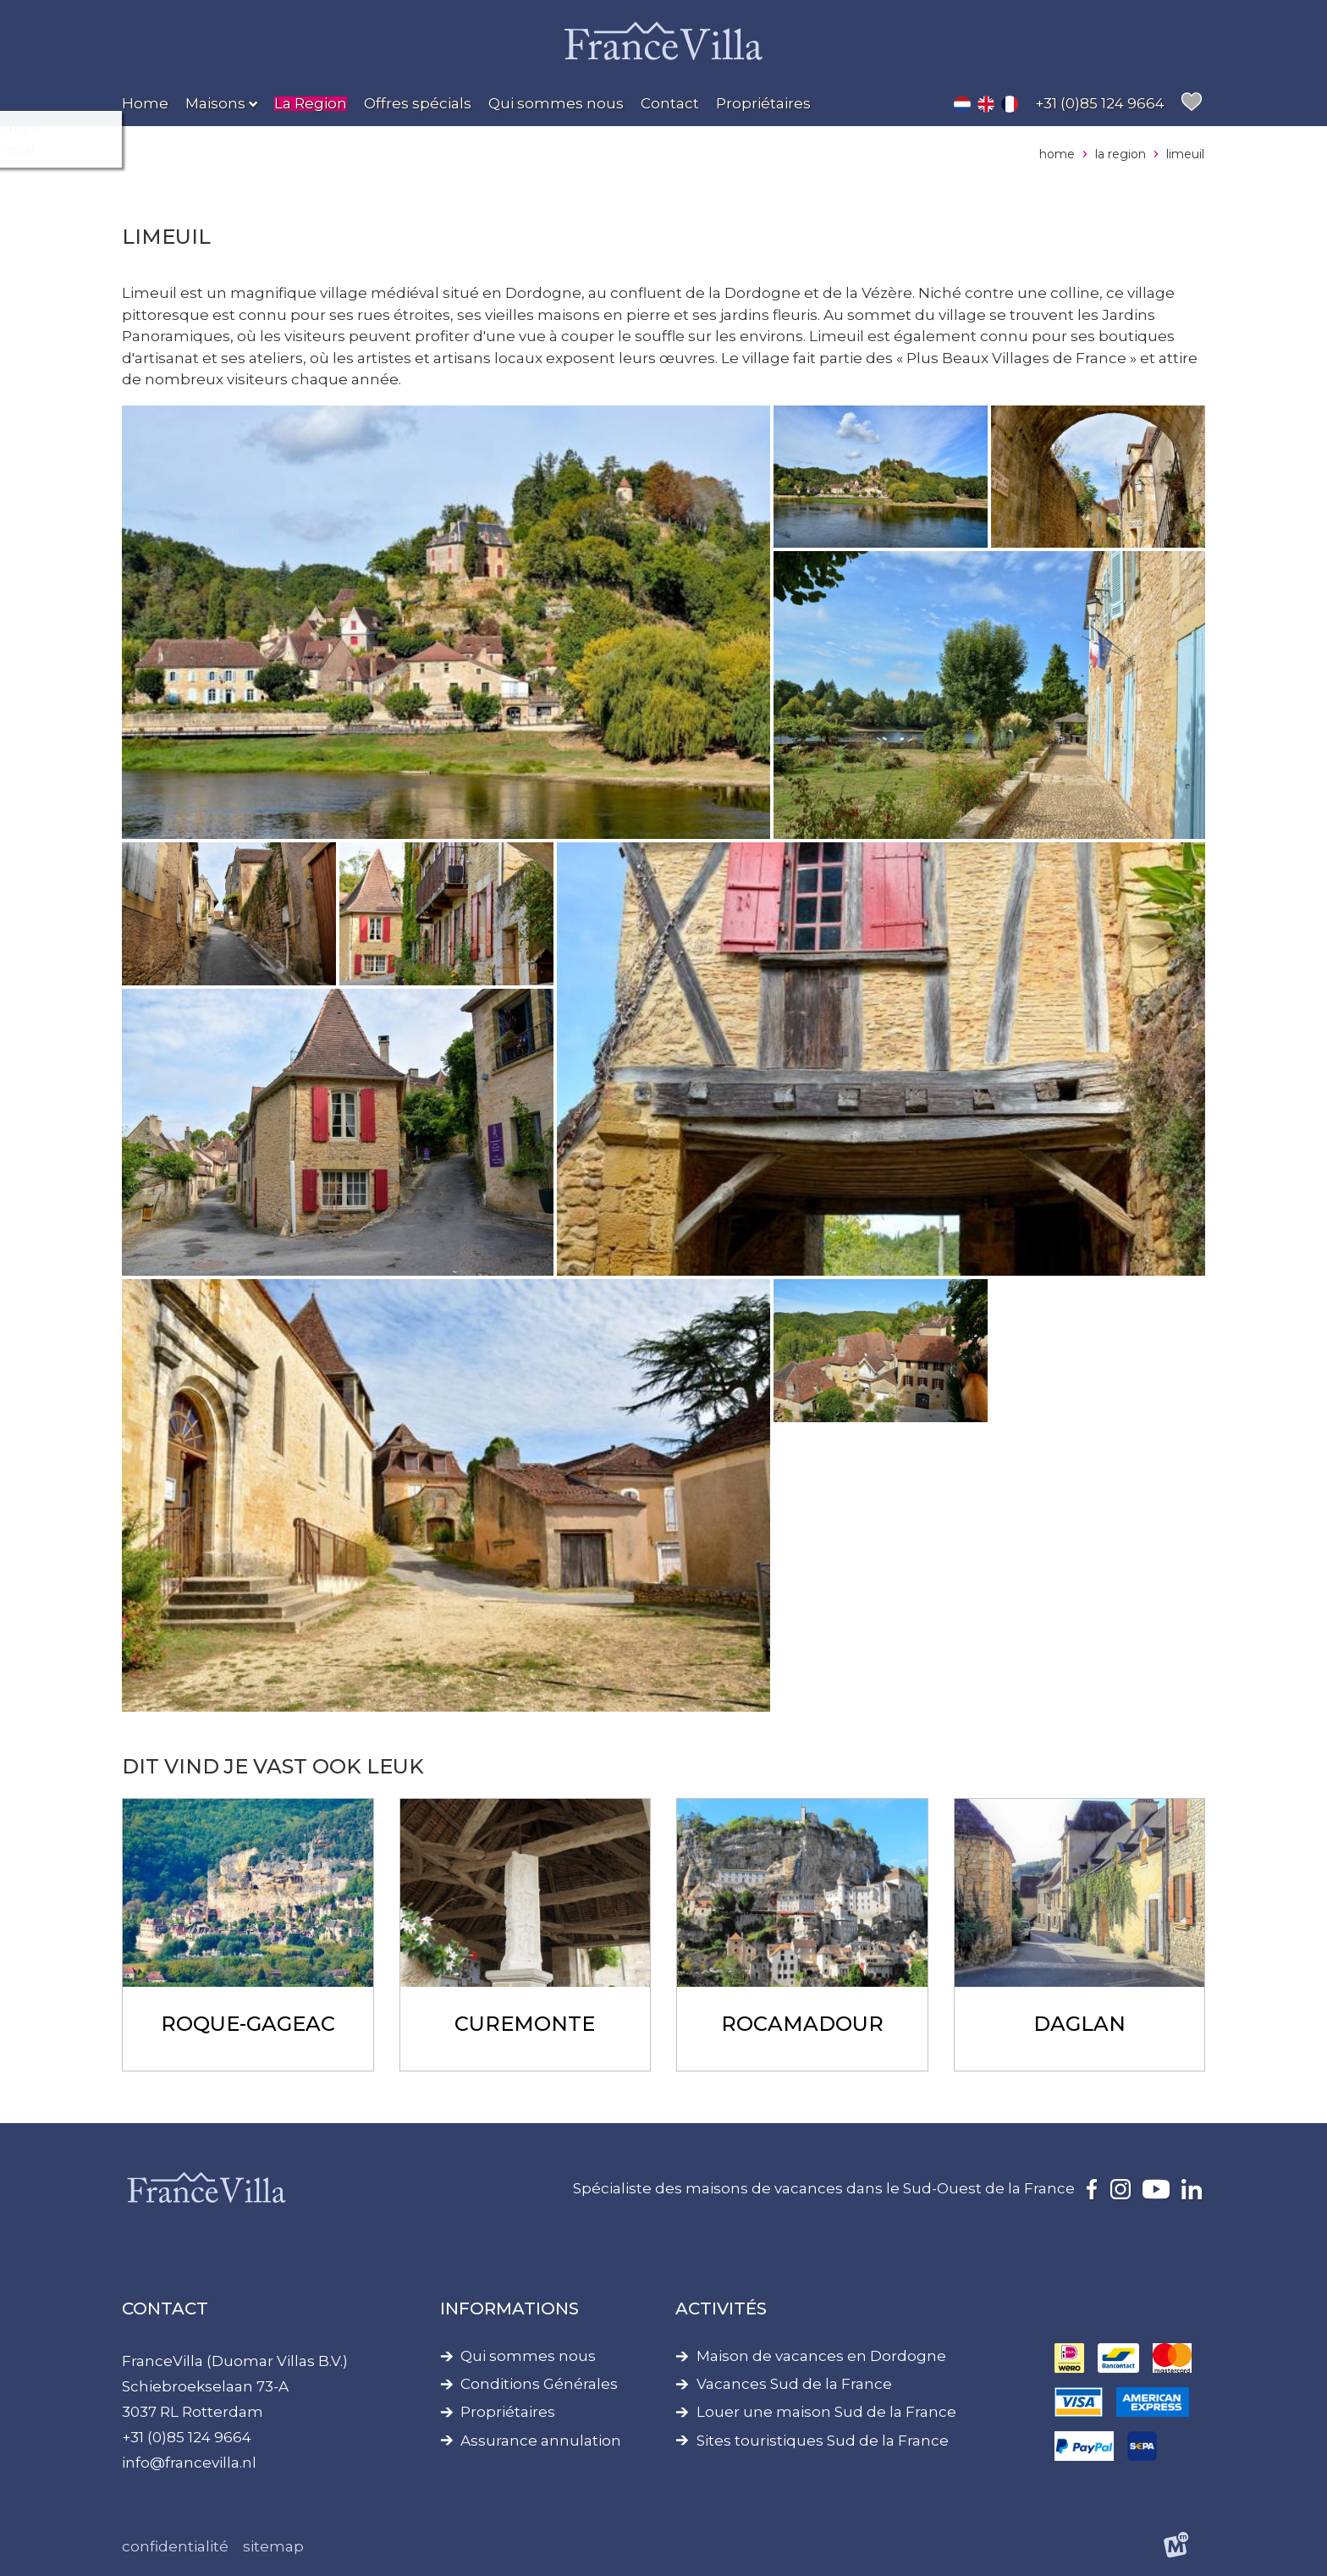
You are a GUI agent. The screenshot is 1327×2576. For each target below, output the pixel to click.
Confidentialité (175, 2546)
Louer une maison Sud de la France (826, 2412)
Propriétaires (507, 2412)
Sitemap (273, 2546)
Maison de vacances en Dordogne (821, 2356)
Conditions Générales (539, 2384)
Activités (721, 2308)
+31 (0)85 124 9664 (186, 2437)
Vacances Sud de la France (794, 2384)
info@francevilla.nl (189, 2462)
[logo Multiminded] (1176, 2547)
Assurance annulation (540, 2441)
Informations (509, 2308)
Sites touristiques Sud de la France (823, 2441)
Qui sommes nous (528, 2356)
